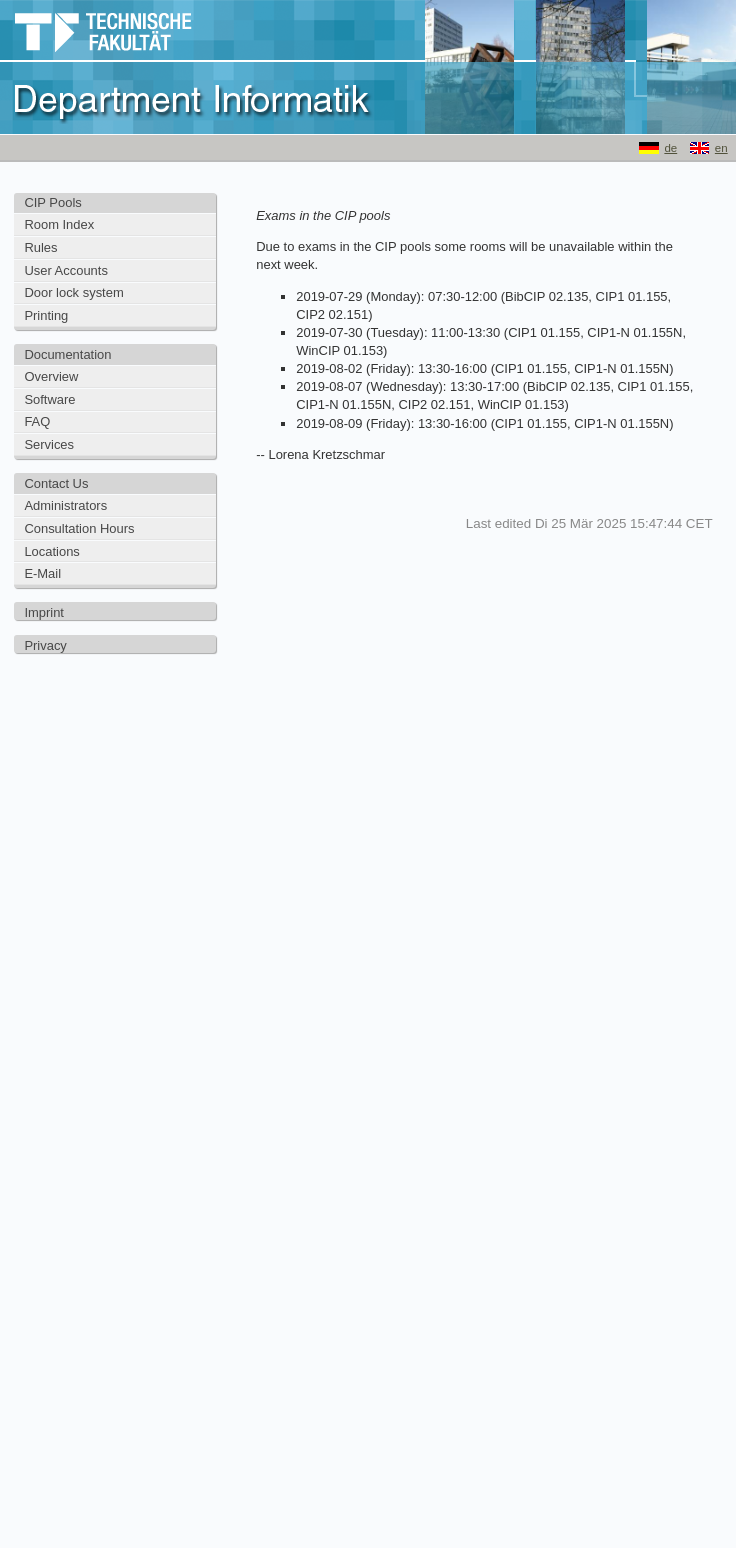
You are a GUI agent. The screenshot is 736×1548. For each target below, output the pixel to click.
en (721, 148)
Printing (46, 315)
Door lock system (73, 292)
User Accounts (66, 270)
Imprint (44, 612)
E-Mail (42, 573)
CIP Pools (52, 202)
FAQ (37, 421)
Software (49, 399)
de (670, 148)
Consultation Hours (79, 528)
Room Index (59, 224)
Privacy (45, 645)
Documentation (67, 354)
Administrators (65, 505)
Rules (40, 247)
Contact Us (56, 483)
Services (49, 444)
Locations (51, 551)
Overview (51, 376)
